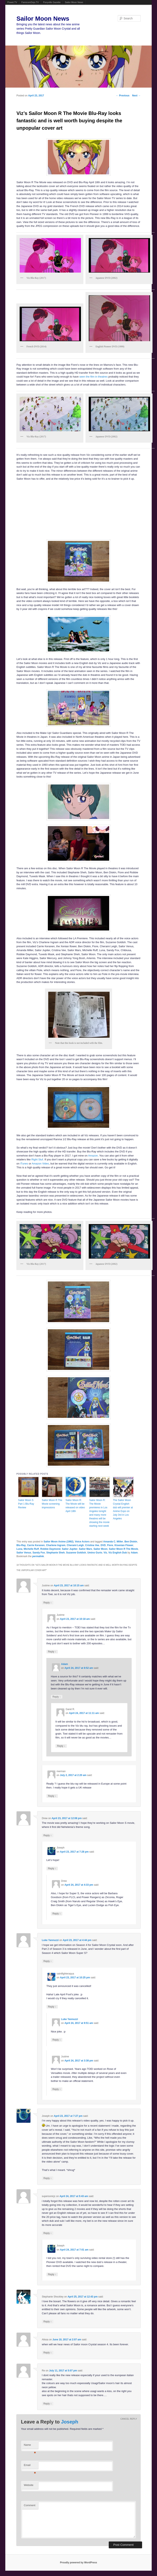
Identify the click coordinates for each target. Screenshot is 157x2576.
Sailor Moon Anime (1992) (58, 1541)
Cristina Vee (92, 1545)
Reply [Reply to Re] (48, 2403)
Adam (134, 1552)
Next (136, 95)
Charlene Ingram (55, 1545)
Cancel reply (128, 2419)
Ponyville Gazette (52, 2)
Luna (19, 1549)
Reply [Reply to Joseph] (52, 1868)
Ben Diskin (130, 1541)
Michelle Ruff (31, 1549)
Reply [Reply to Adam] (57, 1696)
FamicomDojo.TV (30, 2)
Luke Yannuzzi (50, 1940)
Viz (105, 1552)
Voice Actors (82, 1541)
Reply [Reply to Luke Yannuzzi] (48, 1961)
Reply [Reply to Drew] (48, 1835)
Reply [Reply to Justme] (48, 1602)
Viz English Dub (117, 1552)
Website (29, 2485)
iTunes (24, 1163)
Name (30, 2446)
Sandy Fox (39, 1552)
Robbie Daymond (50, 1549)
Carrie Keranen (36, 1545)
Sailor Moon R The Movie (123, 1549)
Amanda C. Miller (113, 1541)
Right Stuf (37, 1159)
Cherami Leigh (75, 1545)
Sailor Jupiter (69, 1549)
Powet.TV (12, 2)
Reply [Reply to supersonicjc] (48, 2233)
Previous (122, 95)
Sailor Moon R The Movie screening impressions (52, 1504)
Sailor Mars (85, 1549)
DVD (103, 1545)
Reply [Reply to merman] (52, 1796)
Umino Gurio (94, 1552)
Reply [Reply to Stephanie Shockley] (48, 2321)
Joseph (69, 2421)
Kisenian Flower (123, 1545)
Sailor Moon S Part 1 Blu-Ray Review (26, 1504)
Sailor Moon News (74, 2)
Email (30, 2466)
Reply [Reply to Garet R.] (61, 1746)
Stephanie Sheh (55, 1552)
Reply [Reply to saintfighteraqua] (52, 2006)
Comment (29, 2505)
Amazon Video (40, 1163)
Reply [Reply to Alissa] (48, 2352)
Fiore (110, 1545)
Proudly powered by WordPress (78, 2562)
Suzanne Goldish (76, 1552)
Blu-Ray (21, 1545)
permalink (38, 1556)
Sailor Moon (100, 1549)
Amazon (93, 1155)
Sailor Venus (23, 1552)
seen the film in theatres (93, 376)
